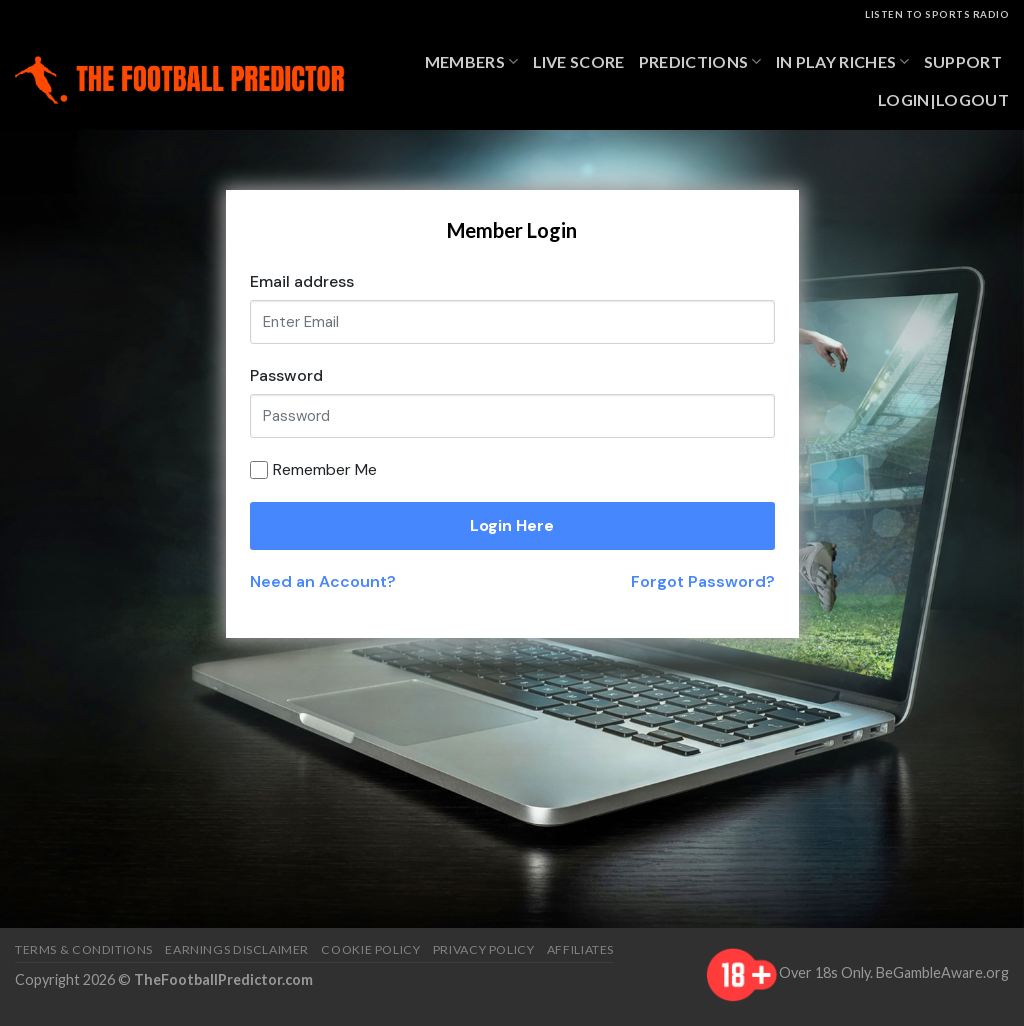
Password (286, 375)
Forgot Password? (703, 581)
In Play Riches (843, 62)
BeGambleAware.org (942, 972)
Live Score (579, 61)
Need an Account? (323, 581)
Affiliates (580, 949)
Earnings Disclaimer (237, 949)
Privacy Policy (484, 949)
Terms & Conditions (84, 949)
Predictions (700, 62)
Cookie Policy (370, 949)
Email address (302, 281)
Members (472, 62)
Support (963, 61)
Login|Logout (943, 99)
